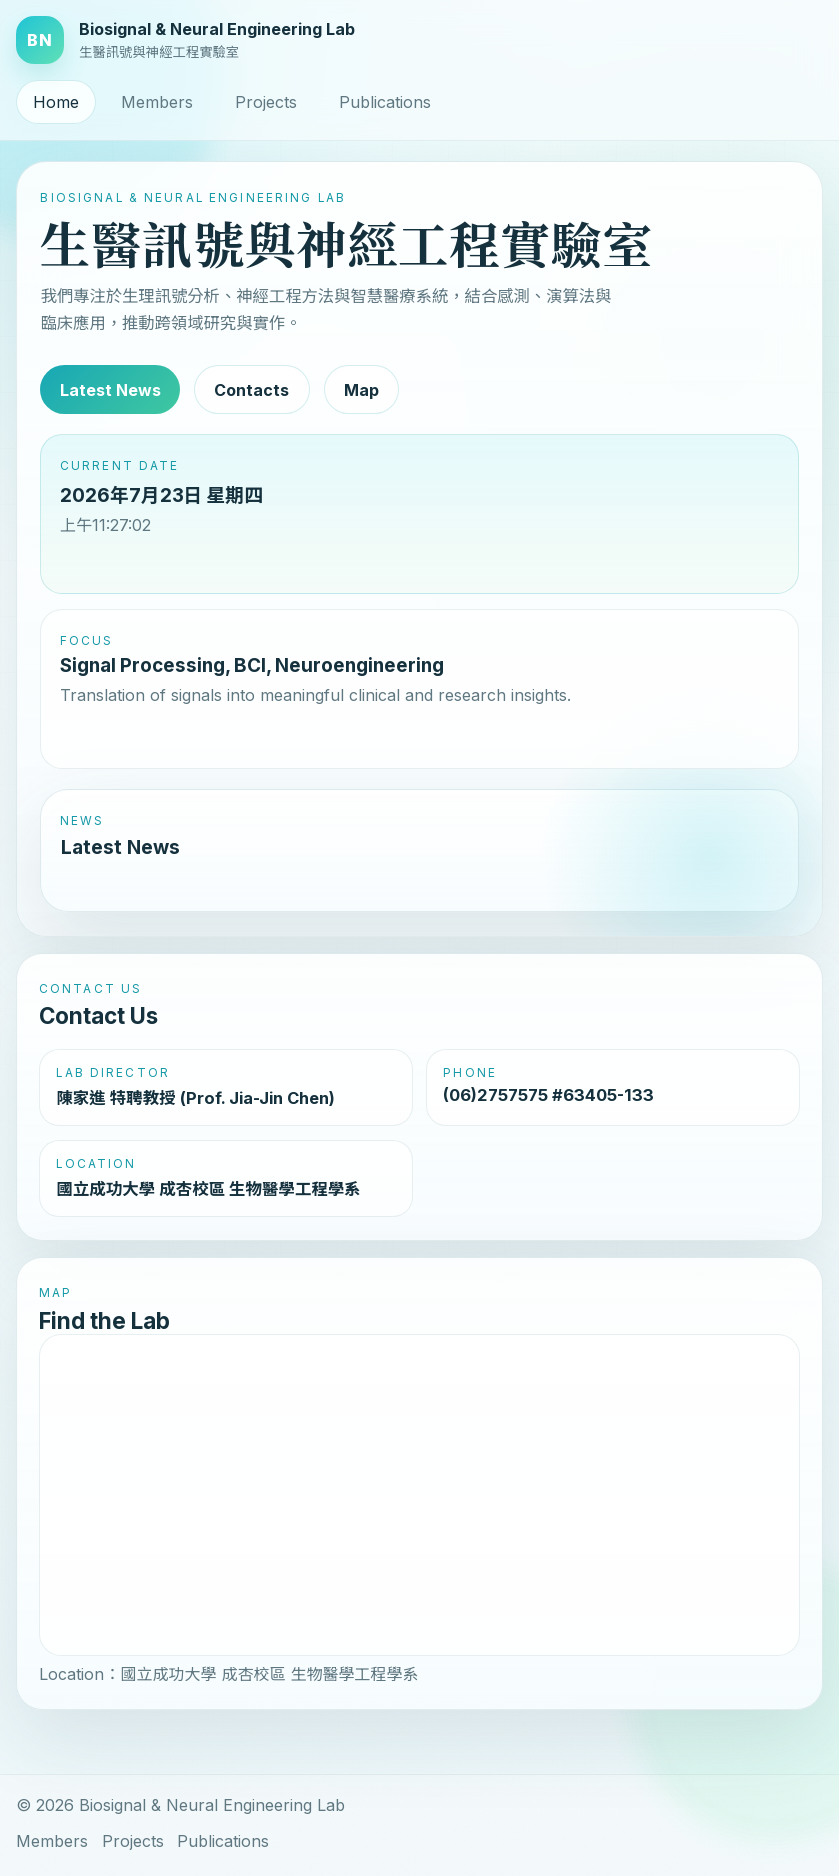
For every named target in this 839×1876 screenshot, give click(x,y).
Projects (266, 102)
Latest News (110, 390)
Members (157, 102)
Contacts (251, 390)
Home (56, 102)
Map (361, 390)
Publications (385, 102)
